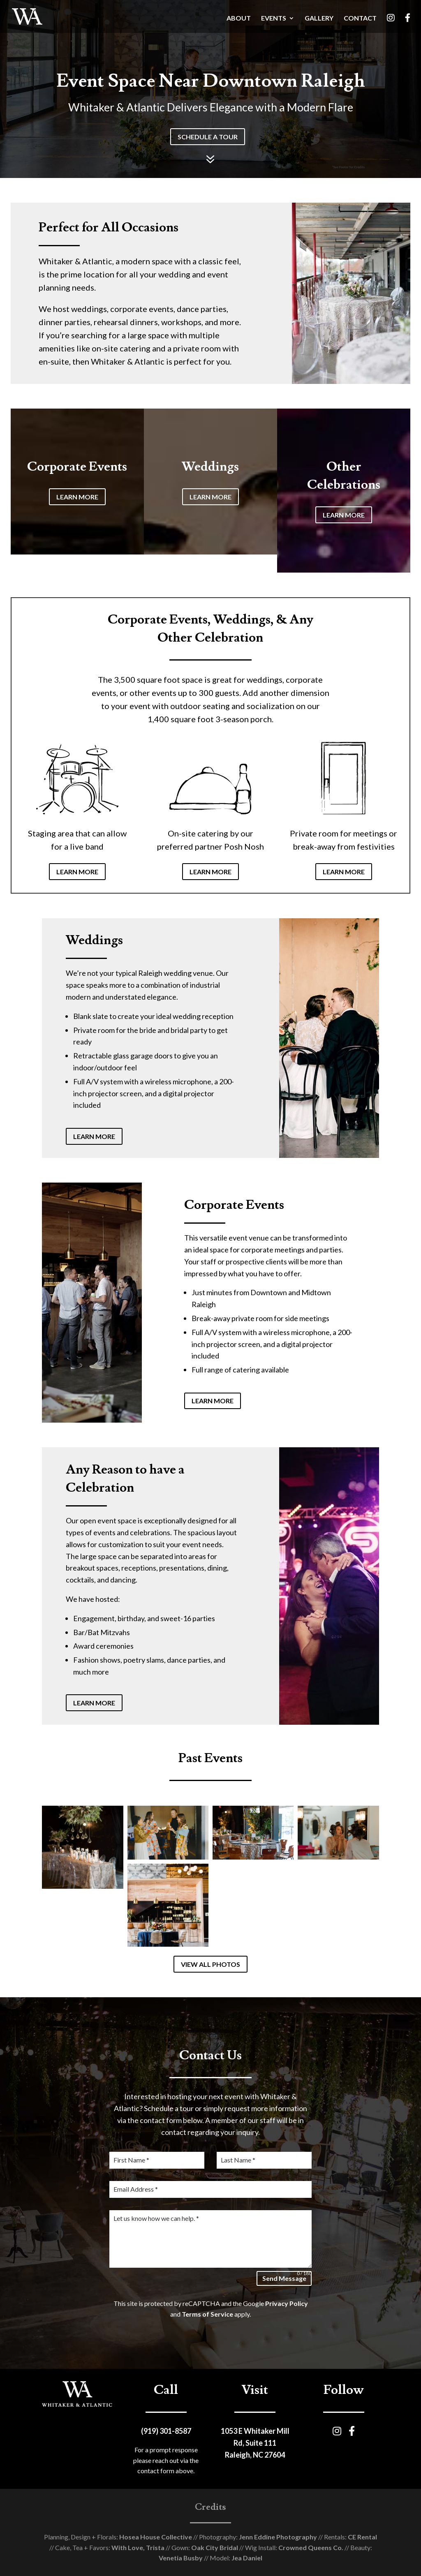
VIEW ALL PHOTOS (210, 1964)
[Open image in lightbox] (82, 1847)
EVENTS (273, 18)
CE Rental (362, 2537)
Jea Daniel (246, 2558)
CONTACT (360, 18)
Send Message (284, 2278)
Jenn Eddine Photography (277, 2537)
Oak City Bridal (214, 2547)
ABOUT (239, 18)
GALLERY (319, 18)
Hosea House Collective (155, 2537)
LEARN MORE (77, 497)
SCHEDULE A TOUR (208, 137)
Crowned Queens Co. (310, 2547)
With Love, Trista (137, 2547)
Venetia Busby (181, 2558)
